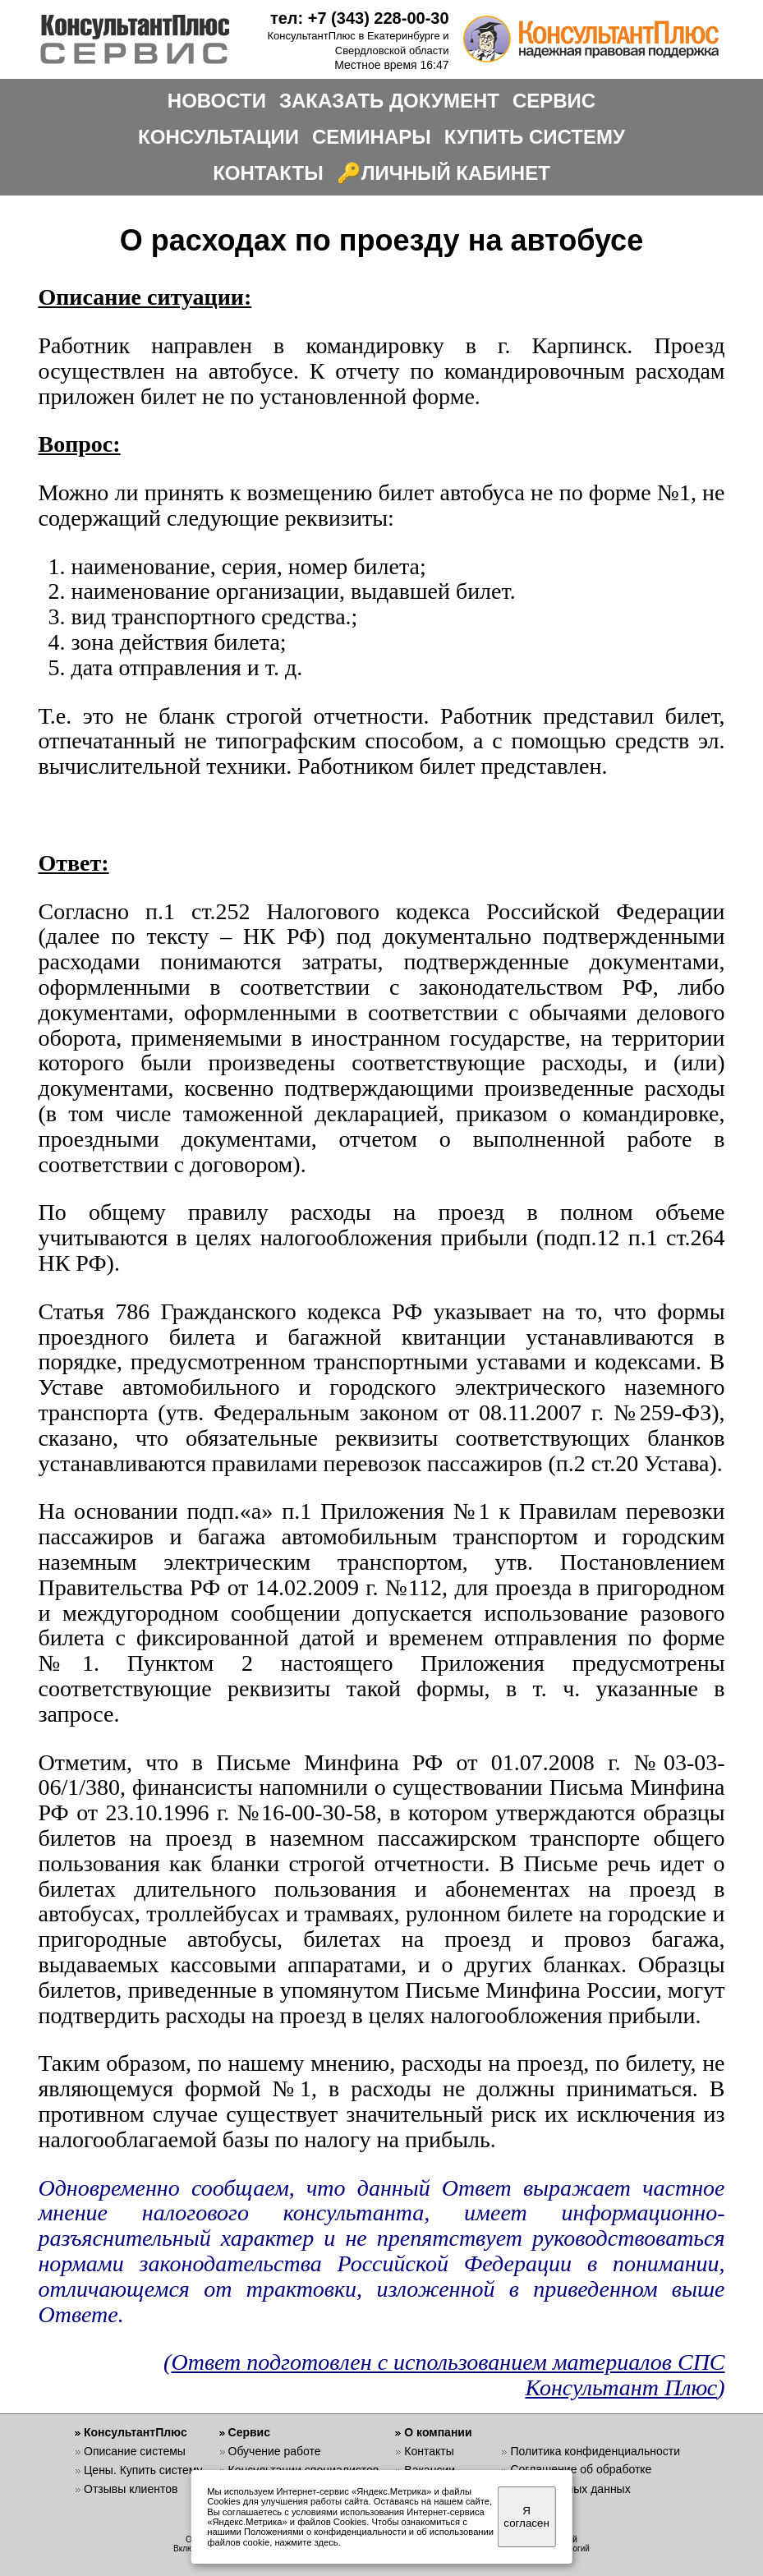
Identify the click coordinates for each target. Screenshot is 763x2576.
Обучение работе (274, 2451)
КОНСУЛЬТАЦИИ (218, 137)
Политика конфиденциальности (595, 2451)
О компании (437, 2432)
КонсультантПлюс (135, 2432)
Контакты (428, 2451)
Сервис (249, 2432)
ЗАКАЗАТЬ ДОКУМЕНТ (389, 101)
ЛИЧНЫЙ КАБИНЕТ (455, 173)
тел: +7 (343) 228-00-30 (359, 18)
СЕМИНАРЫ (371, 137)
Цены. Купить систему (143, 2470)
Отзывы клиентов (130, 2489)
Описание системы (135, 2451)
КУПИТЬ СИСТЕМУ (534, 137)
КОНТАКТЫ (268, 173)
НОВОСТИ (217, 101)
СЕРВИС (553, 101)
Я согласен (526, 2517)
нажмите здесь (306, 2542)
